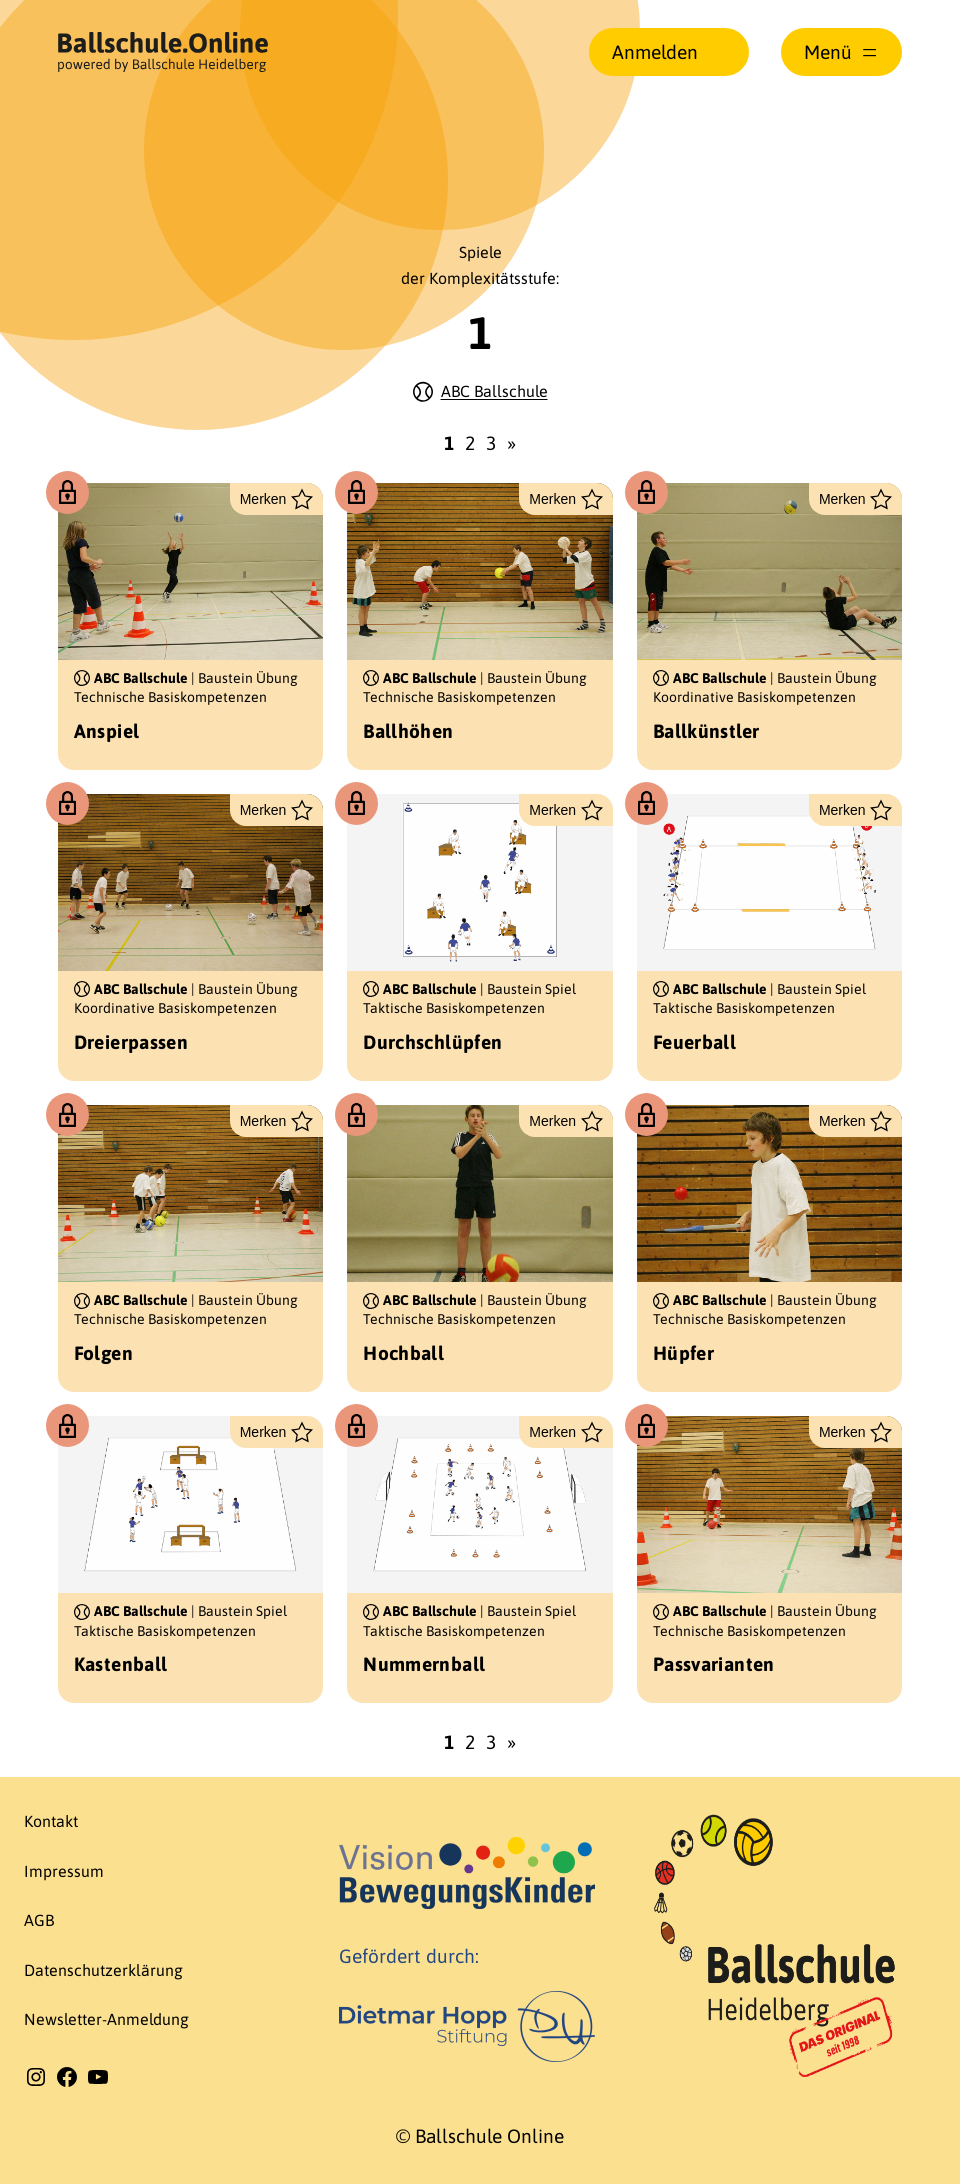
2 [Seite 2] (470, 443)
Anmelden (655, 52)
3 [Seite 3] (491, 443)
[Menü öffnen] (842, 52)
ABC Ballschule (494, 391)
